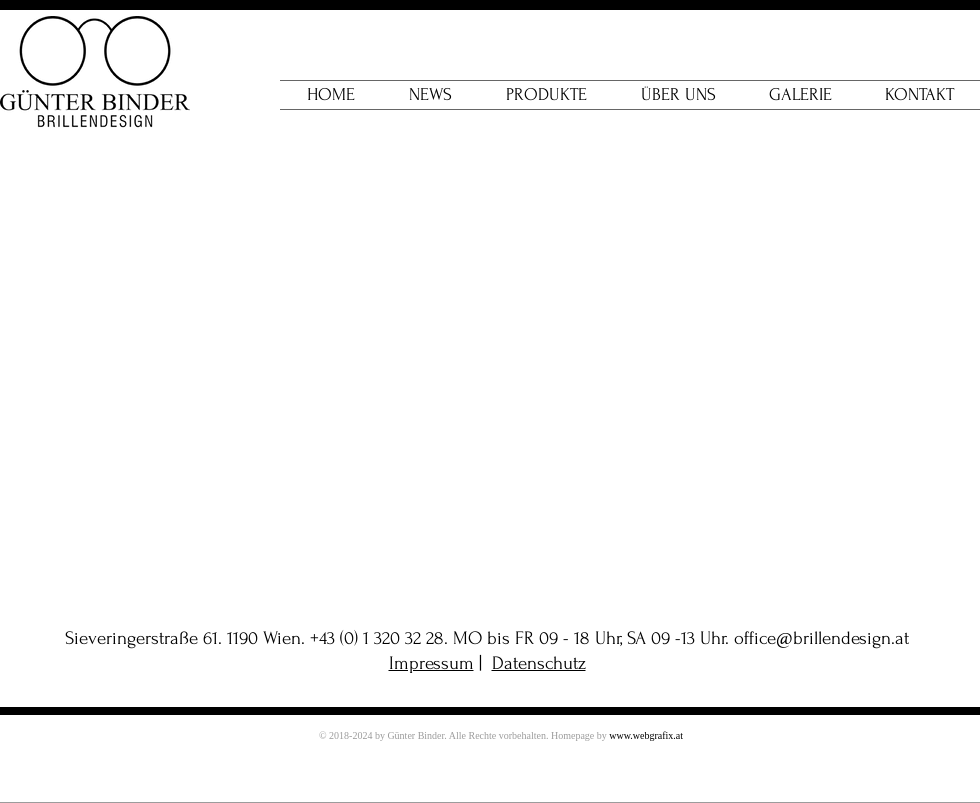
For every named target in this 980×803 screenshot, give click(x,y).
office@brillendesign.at (821, 638)
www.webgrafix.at (646, 735)
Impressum (431, 663)
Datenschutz (539, 663)
